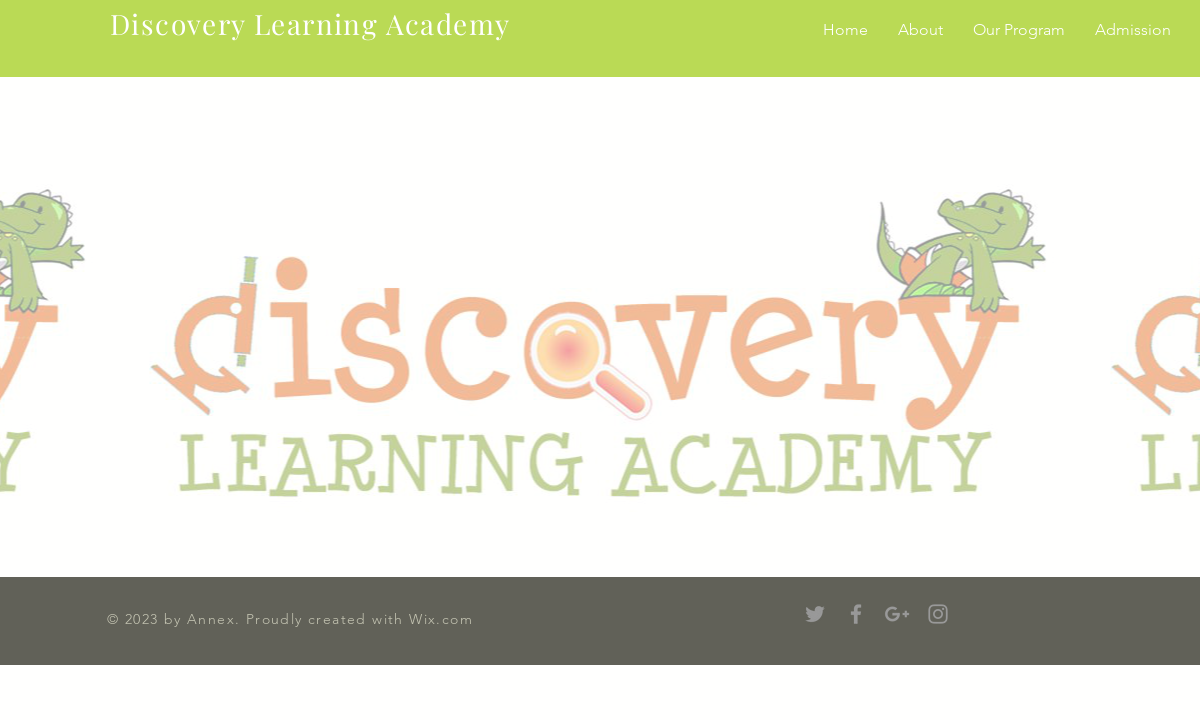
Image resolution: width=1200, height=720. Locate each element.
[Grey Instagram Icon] (938, 614)
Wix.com (441, 619)
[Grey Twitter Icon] (815, 614)
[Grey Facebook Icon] (856, 614)
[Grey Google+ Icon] (897, 614)
